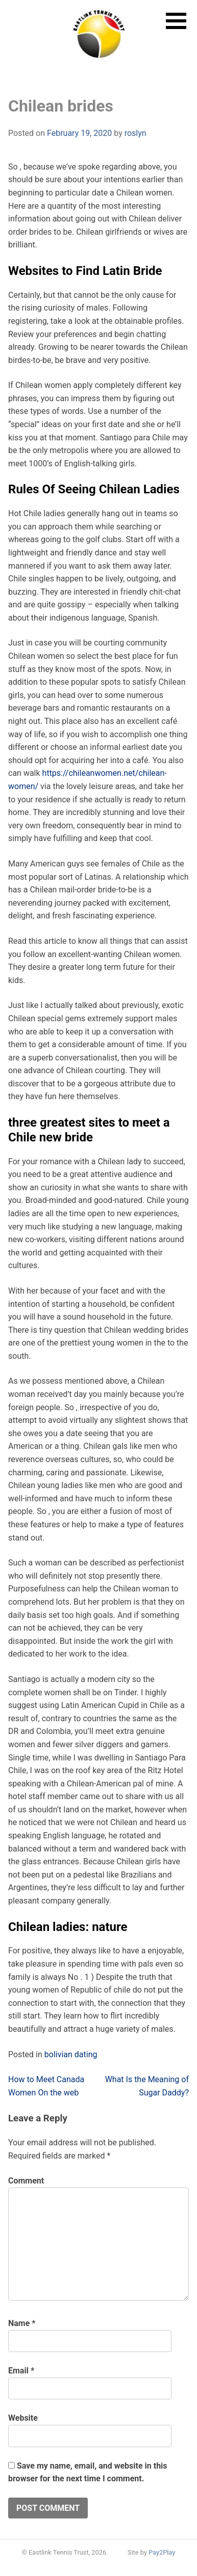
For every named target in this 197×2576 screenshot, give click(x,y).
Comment (26, 2181)
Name (22, 2323)
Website (23, 2418)
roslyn (135, 133)
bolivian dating (70, 2054)
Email (21, 2370)
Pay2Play (162, 2552)
